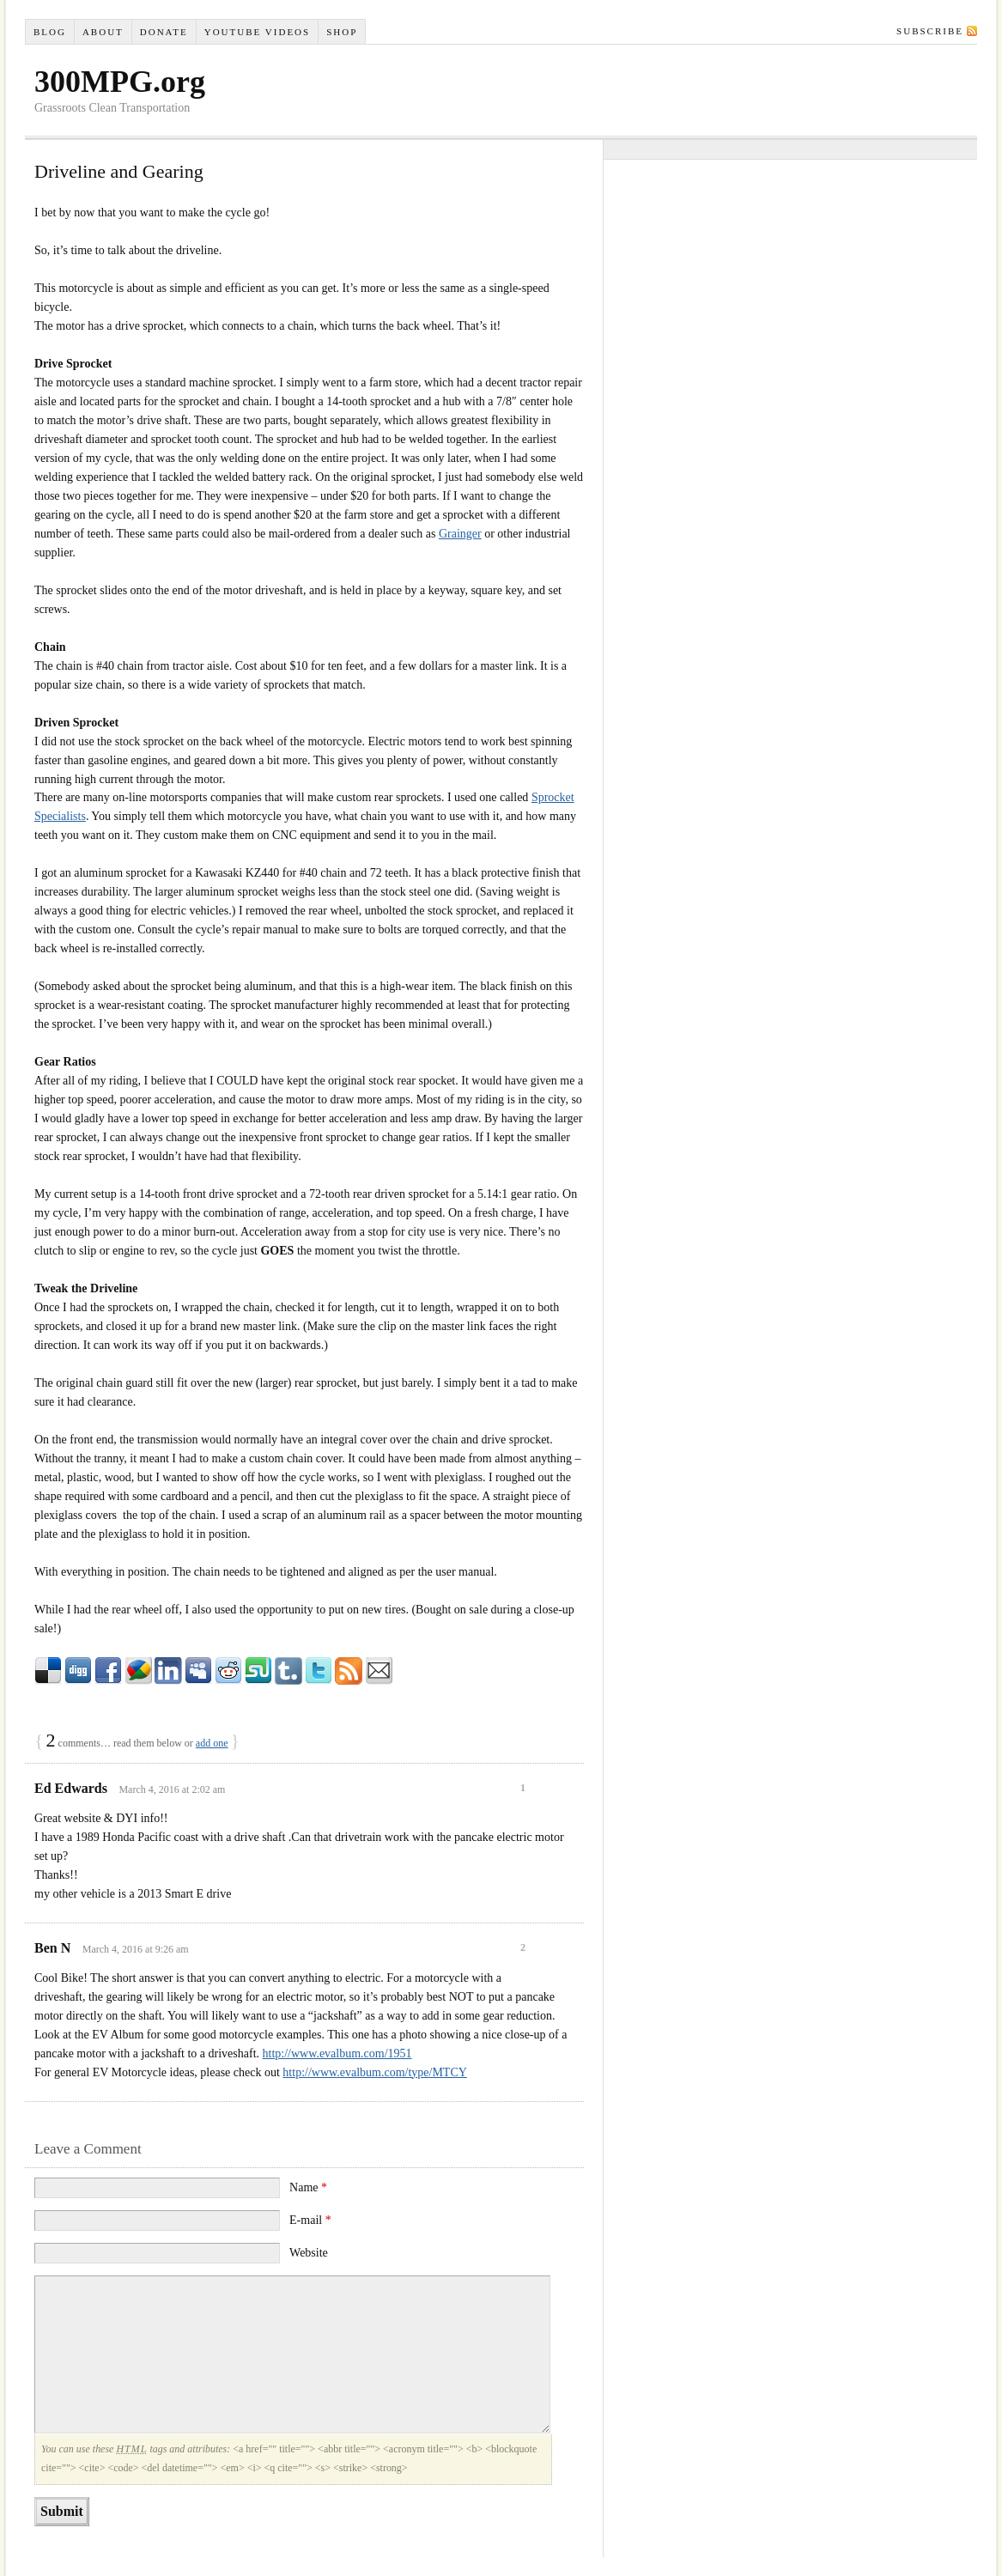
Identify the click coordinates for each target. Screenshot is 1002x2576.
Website (308, 2252)
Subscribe (929, 31)
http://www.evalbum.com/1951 (337, 2053)
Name (308, 2187)
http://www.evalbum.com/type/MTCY (374, 2072)
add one (212, 1743)
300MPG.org (119, 81)
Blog (49, 32)
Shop (341, 32)
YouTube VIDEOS (257, 32)
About (103, 32)
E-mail (310, 2220)
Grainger (460, 533)
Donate (164, 32)
